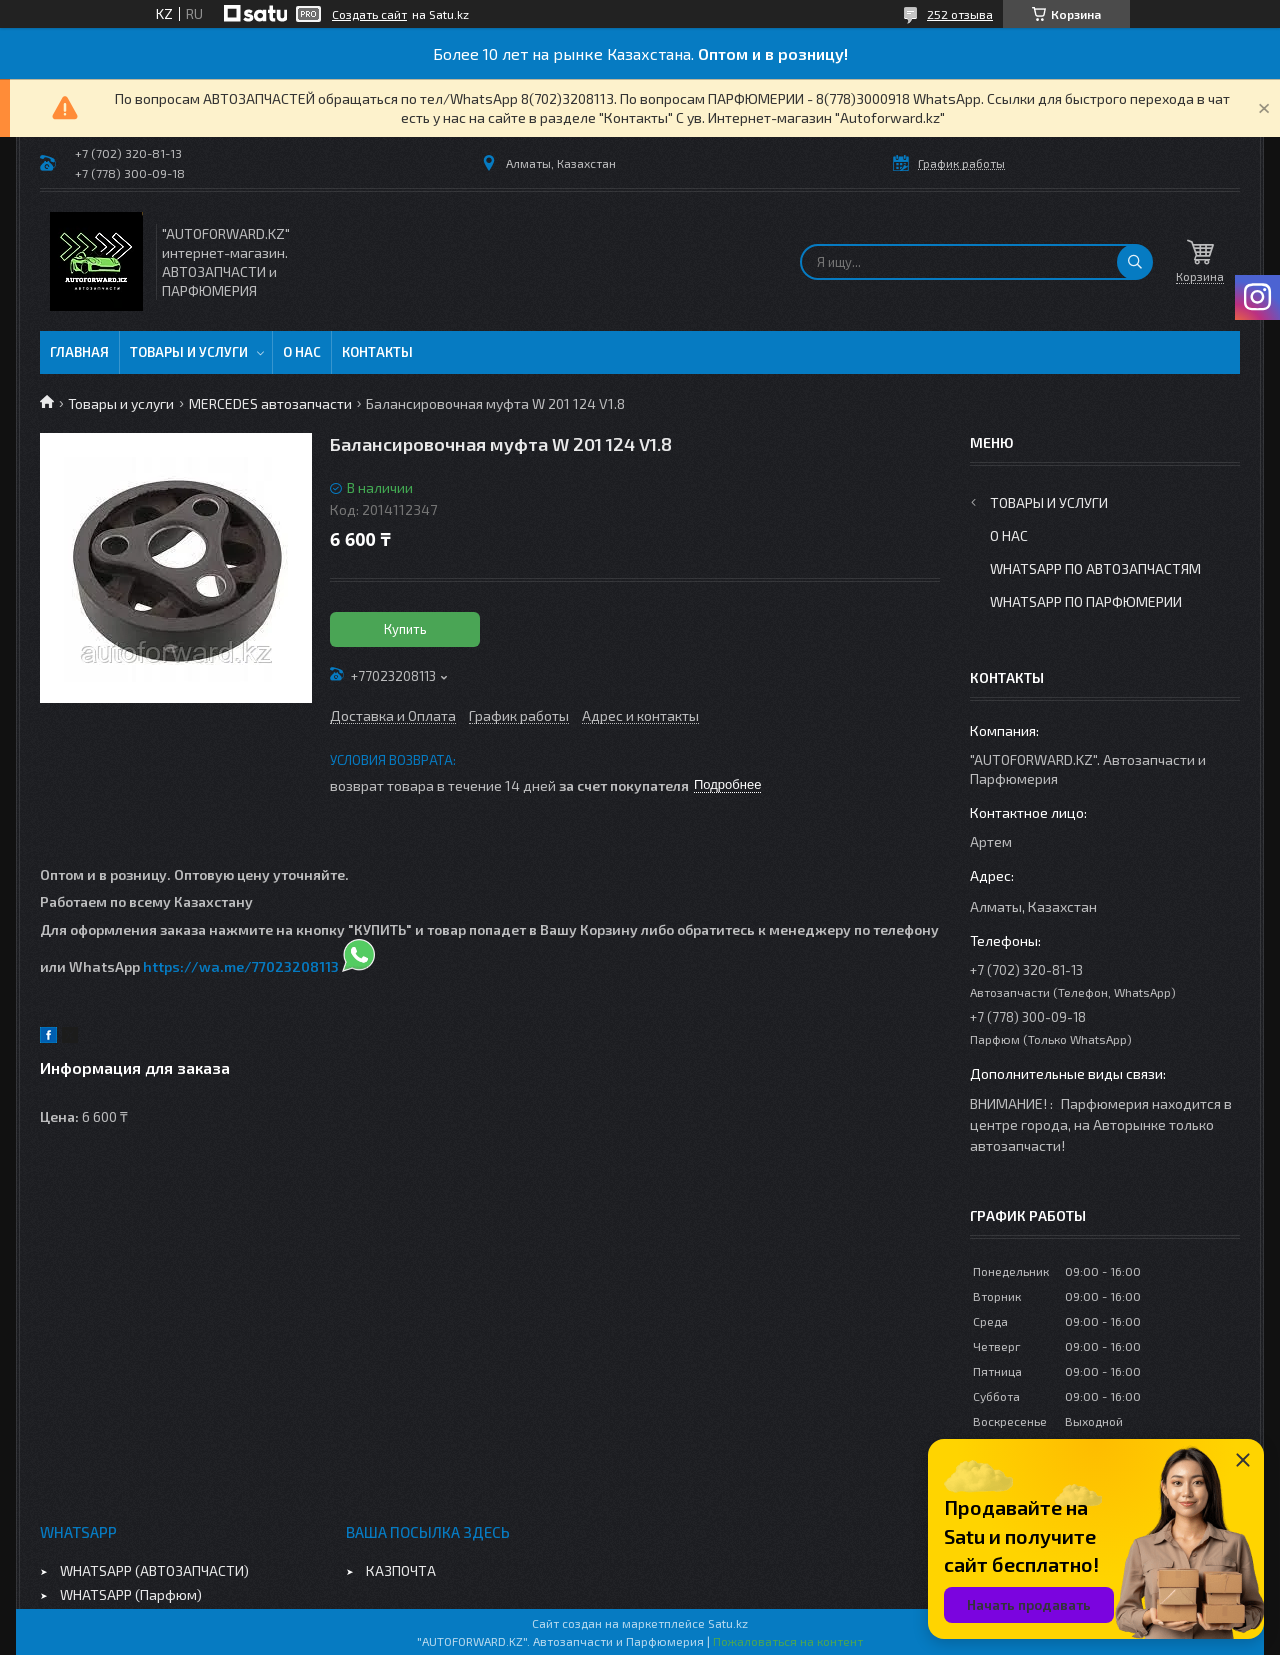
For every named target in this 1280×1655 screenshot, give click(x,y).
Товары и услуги (189, 352)
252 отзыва (960, 14)
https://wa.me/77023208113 (241, 966)
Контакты (377, 352)
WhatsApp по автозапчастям (1095, 568)
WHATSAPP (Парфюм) (131, 1594)
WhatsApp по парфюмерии (1086, 601)
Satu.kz (728, 1623)
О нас (302, 352)
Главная (79, 352)
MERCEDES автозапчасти (270, 403)
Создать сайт (369, 14)
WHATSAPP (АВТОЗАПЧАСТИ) (154, 1570)
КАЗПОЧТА (401, 1570)
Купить (405, 629)
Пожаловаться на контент (788, 1641)
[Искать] (1135, 262)
